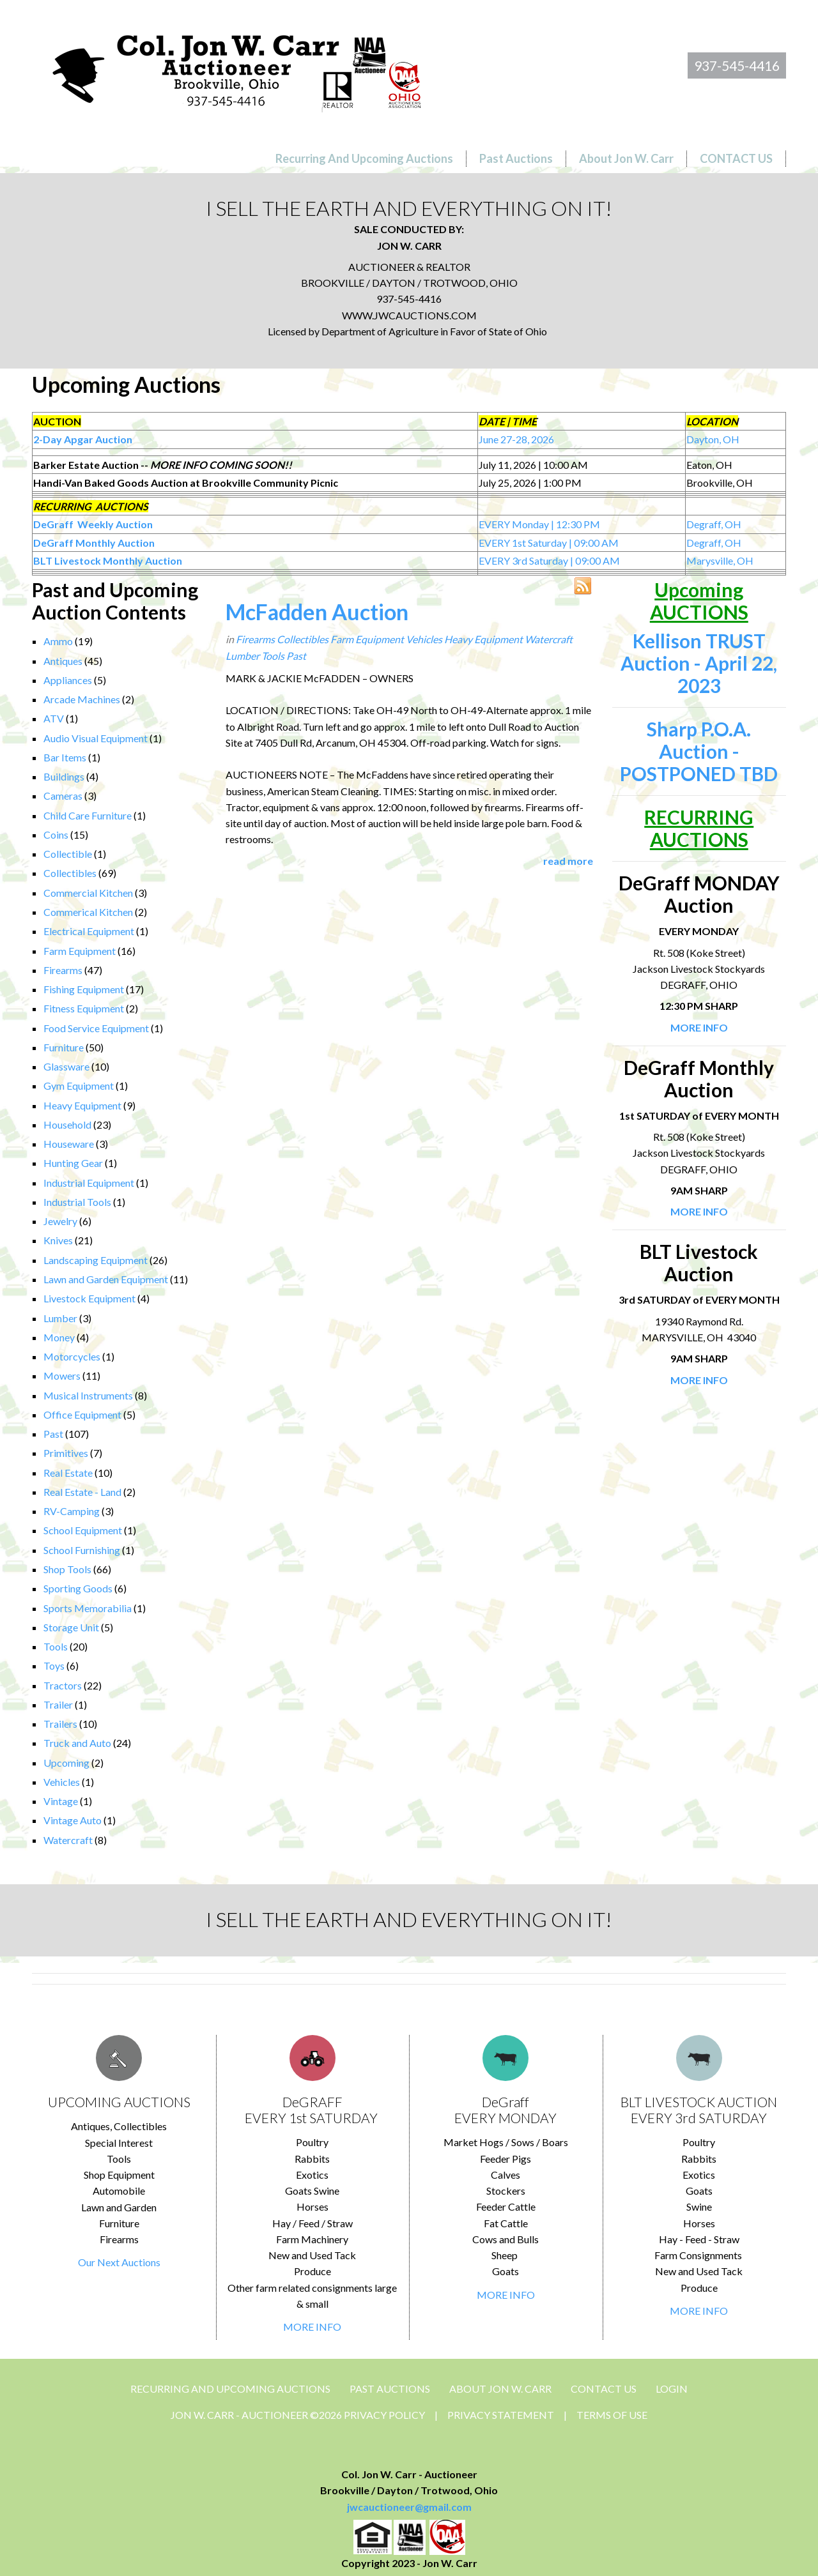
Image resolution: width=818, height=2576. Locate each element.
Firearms (62, 970)
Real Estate (68, 1473)
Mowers (62, 1375)
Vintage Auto (72, 1820)
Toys (54, 1665)
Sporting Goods (77, 1588)
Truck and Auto (77, 1743)
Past (53, 1434)
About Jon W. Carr (500, 2388)
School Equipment (82, 1530)
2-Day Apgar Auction (82, 439)
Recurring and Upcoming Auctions (230, 2388)
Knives (58, 1240)
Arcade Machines (81, 699)
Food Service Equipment (96, 1028)
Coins (55, 834)
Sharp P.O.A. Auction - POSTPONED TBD (699, 751)
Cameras (62, 795)
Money (59, 1337)
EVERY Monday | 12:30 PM (539, 524)
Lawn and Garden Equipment (105, 1279)
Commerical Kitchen (88, 912)
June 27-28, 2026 (516, 439)
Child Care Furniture (87, 815)
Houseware (68, 1144)
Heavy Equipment (82, 1105)
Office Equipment (82, 1414)
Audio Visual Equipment (95, 738)
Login (672, 2388)
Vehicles (61, 1782)
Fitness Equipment (83, 1008)
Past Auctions (390, 2388)
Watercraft (68, 1840)
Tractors (62, 1685)
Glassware (66, 1066)
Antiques (62, 661)
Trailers (60, 1724)
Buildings (63, 776)
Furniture (63, 1047)
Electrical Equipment (88, 931)
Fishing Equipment (83, 989)
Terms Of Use (611, 2415)
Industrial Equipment (88, 1183)
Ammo (58, 641)
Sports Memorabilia (87, 1608)
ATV (53, 718)
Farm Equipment (79, 951)
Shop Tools (67, 1569)
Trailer (58, 1704)
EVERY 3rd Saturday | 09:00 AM (549, 560)
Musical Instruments (88, 1395)
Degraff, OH (713, 524)
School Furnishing (81, 1550)
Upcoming (66, 1763)
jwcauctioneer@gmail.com (409, 2507)
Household (67, 1124)
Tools (55, 1646)
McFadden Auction (317, 611)
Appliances (67, 680)
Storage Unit (71, 1627)
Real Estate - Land (82, 1492)
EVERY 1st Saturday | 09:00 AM (549, 543)
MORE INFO (312, 2327)
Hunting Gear (73, 1163)
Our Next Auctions (119, 2262)
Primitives (65, 1453)
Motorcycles (71, 1356)
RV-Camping (71, 1511)
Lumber (60, 1318)
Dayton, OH (712, 439)
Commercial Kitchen (88, 893)
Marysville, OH (719, 560)
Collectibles (69, 873)
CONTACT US (604, 2388)
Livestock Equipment (89, 1298)
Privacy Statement (500, 2415)
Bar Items (64, 757)
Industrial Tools (77, 1202)
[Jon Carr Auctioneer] (236, 68)
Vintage (60, 1801)
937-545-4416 (737, 65)
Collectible (67, 854)
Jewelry (60, 1221)
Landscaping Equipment (95, 1260)
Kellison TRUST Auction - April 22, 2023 (699, 663)
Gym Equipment (78, 1085)
